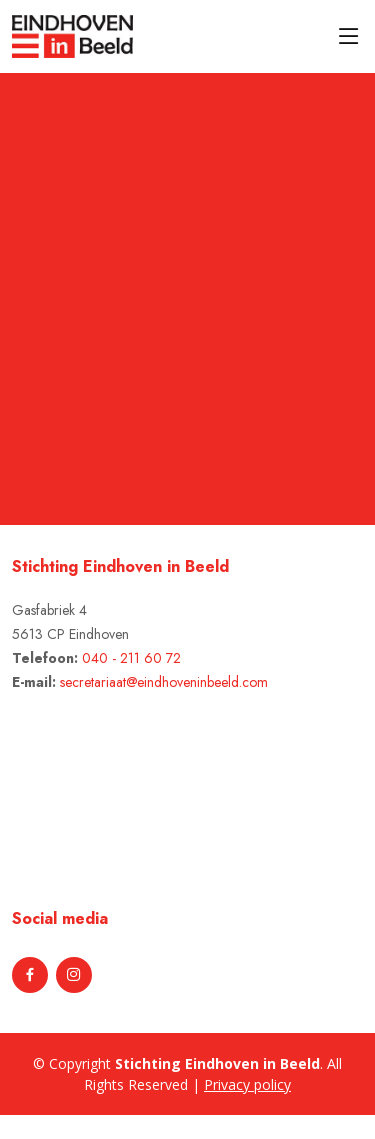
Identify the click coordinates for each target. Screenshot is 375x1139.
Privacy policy (247, 1084)
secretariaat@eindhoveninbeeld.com (164, 682)
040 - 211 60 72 (131, 658)
